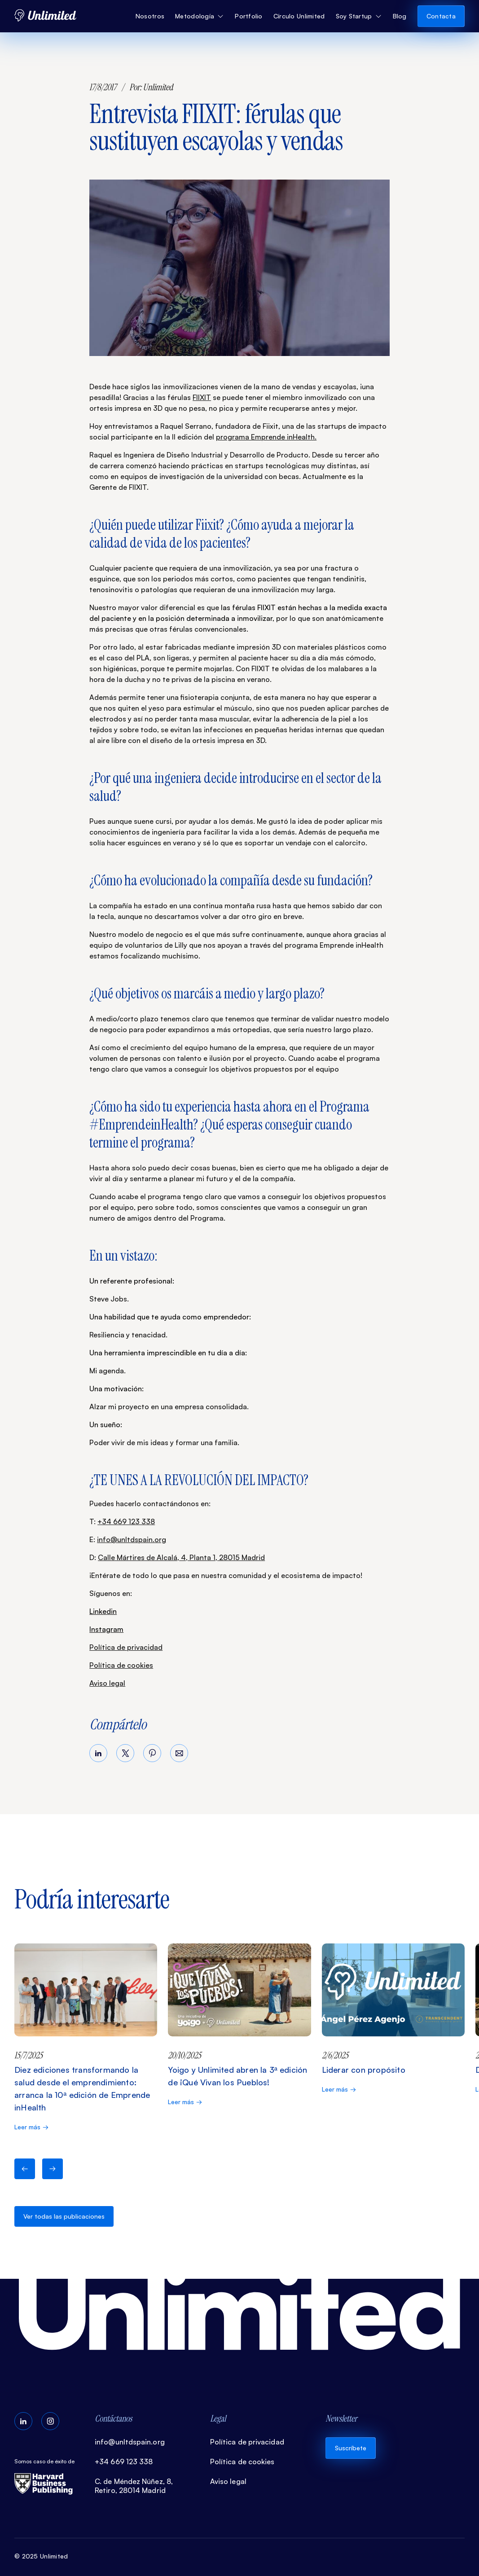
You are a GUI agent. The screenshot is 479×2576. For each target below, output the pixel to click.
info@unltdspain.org (131, 1539)
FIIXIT (202, 397)
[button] (199, 16)
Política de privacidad (126, 1647)
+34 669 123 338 (126, 1521)
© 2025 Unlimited (41, 2556)
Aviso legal (107, 1683)
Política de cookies (121, 1665)
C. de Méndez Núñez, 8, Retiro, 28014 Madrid (134, 2486)
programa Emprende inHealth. (266, 436)
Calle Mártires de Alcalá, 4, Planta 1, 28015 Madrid (181, 1557)
